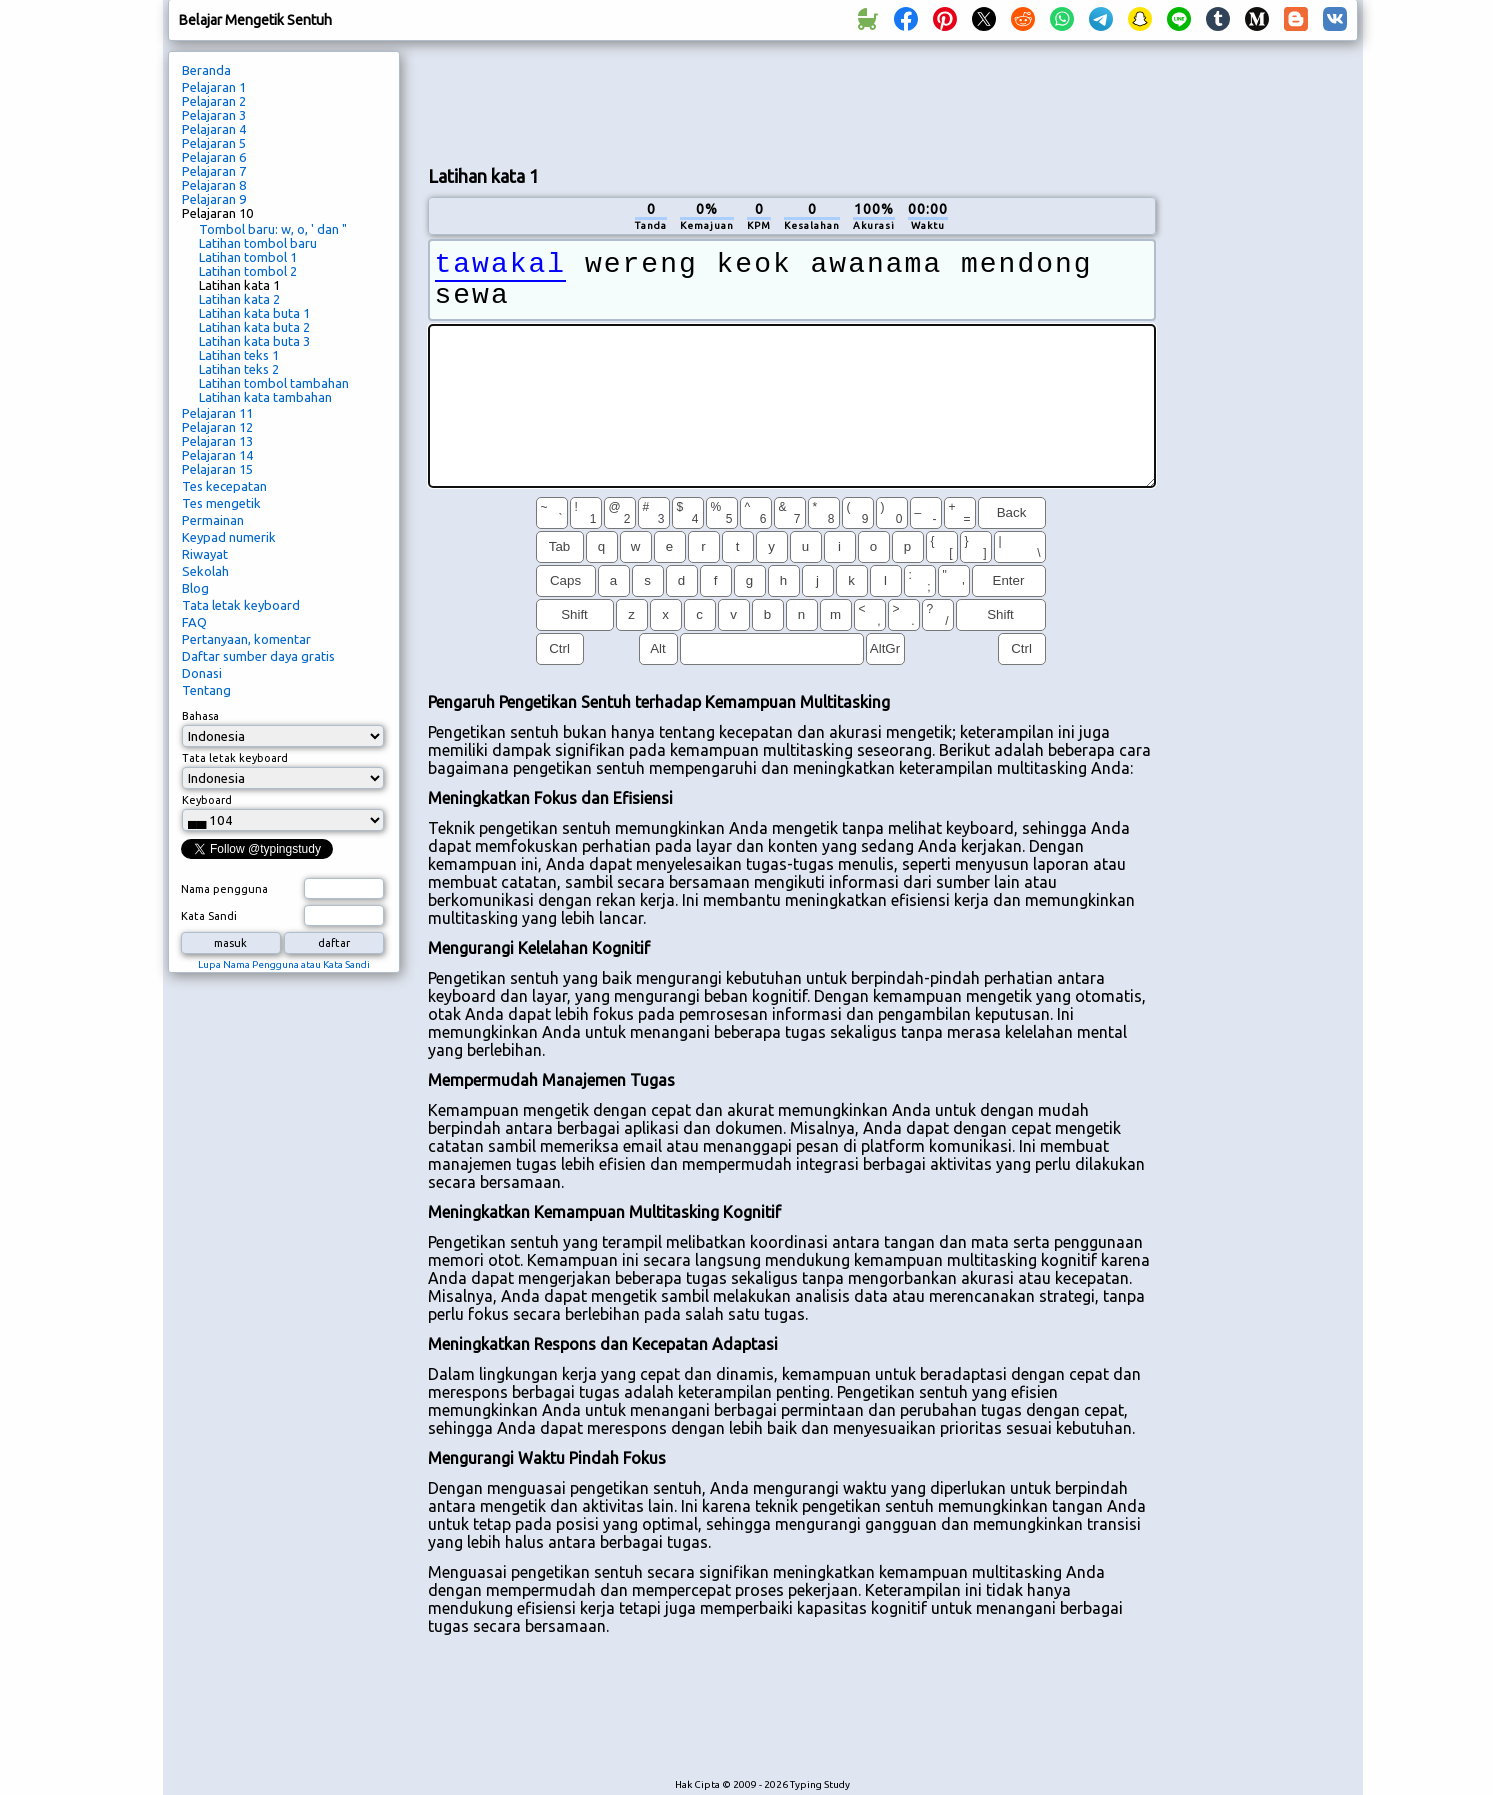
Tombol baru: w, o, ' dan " (273, 229)
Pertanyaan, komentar (246, 639)
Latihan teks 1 (239, 355)
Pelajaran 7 (214, 171)
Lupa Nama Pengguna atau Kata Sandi (284, 964)
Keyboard (207, 800)
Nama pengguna (224, 889)
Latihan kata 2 (239, 299)
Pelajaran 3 (214, 115)
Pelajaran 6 (214, 157)
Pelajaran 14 (217, 455)
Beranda (206, 70)
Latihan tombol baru (258, 243)
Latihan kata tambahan (265, 397)
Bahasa (200, 716)
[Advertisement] (792, 101)
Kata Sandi (209, 916)
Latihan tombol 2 (248, 271)
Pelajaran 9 (214, 199)
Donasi (202, 673)
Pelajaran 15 (217, 469)
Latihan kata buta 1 (254, 313)
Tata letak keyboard (241, 605)
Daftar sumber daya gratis (258, 656)
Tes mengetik (221, 503)
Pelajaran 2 (214, 101)
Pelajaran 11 (217, 413)
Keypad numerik (229, 537)
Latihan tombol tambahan (274, 383)
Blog (195, 588)
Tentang (206, 690)
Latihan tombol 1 (248, 257)
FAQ (194, 622)
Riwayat (205, 554)
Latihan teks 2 (239, 369)
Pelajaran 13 (217, 441)
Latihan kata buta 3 (254, 341)
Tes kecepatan (224, 486)
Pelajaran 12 (217, 427)
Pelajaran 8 (214, 185)
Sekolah (205, 571)
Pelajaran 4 (214, 129)
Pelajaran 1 (214, 87)
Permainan (213, 520)
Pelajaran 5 (214, 143)
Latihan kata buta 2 (254, 327)
